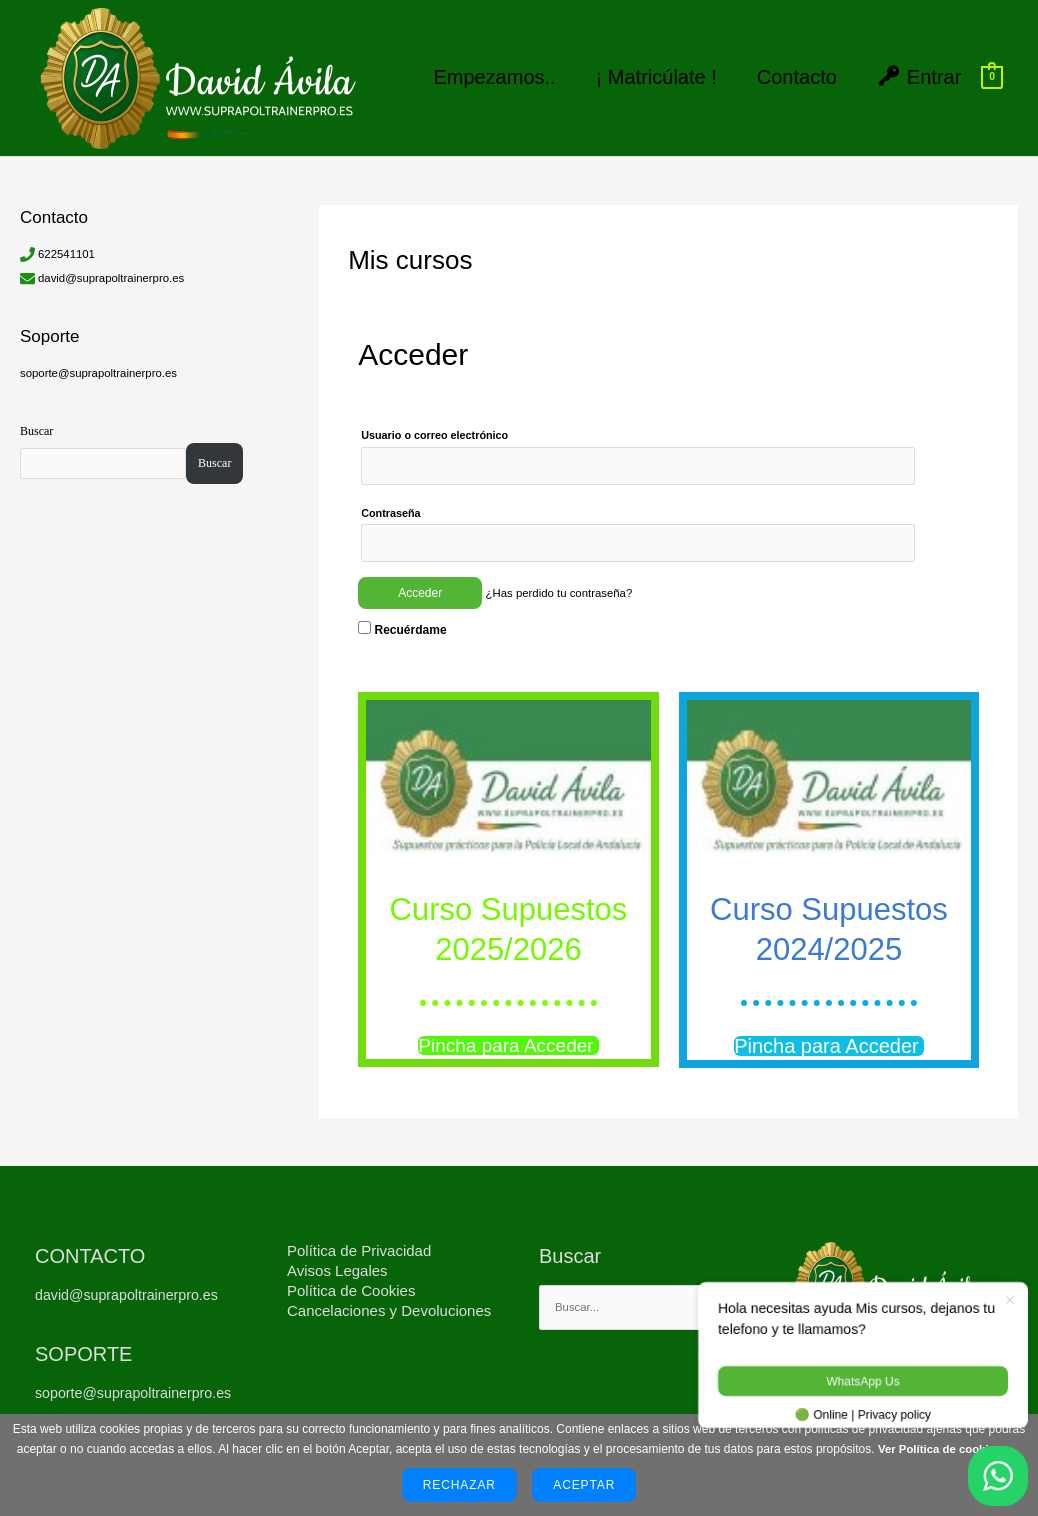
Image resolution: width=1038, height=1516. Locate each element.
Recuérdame (402, 620)
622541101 (68, 241)
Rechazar (459, 1485)
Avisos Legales (337, 1261)
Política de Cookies (351, 1281)
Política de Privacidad (359, 1241)
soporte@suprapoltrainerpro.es (103, 360)
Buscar (36, 418)
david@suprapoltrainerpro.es (115, 265)
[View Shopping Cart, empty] (992, 71)
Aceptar (584, 1485)
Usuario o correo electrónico (434, 423)
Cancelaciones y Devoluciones (389, 1301)
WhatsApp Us (862, 1381)
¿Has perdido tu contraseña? (563, 584)
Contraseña (390, 502)
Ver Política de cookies (940, 1449)
